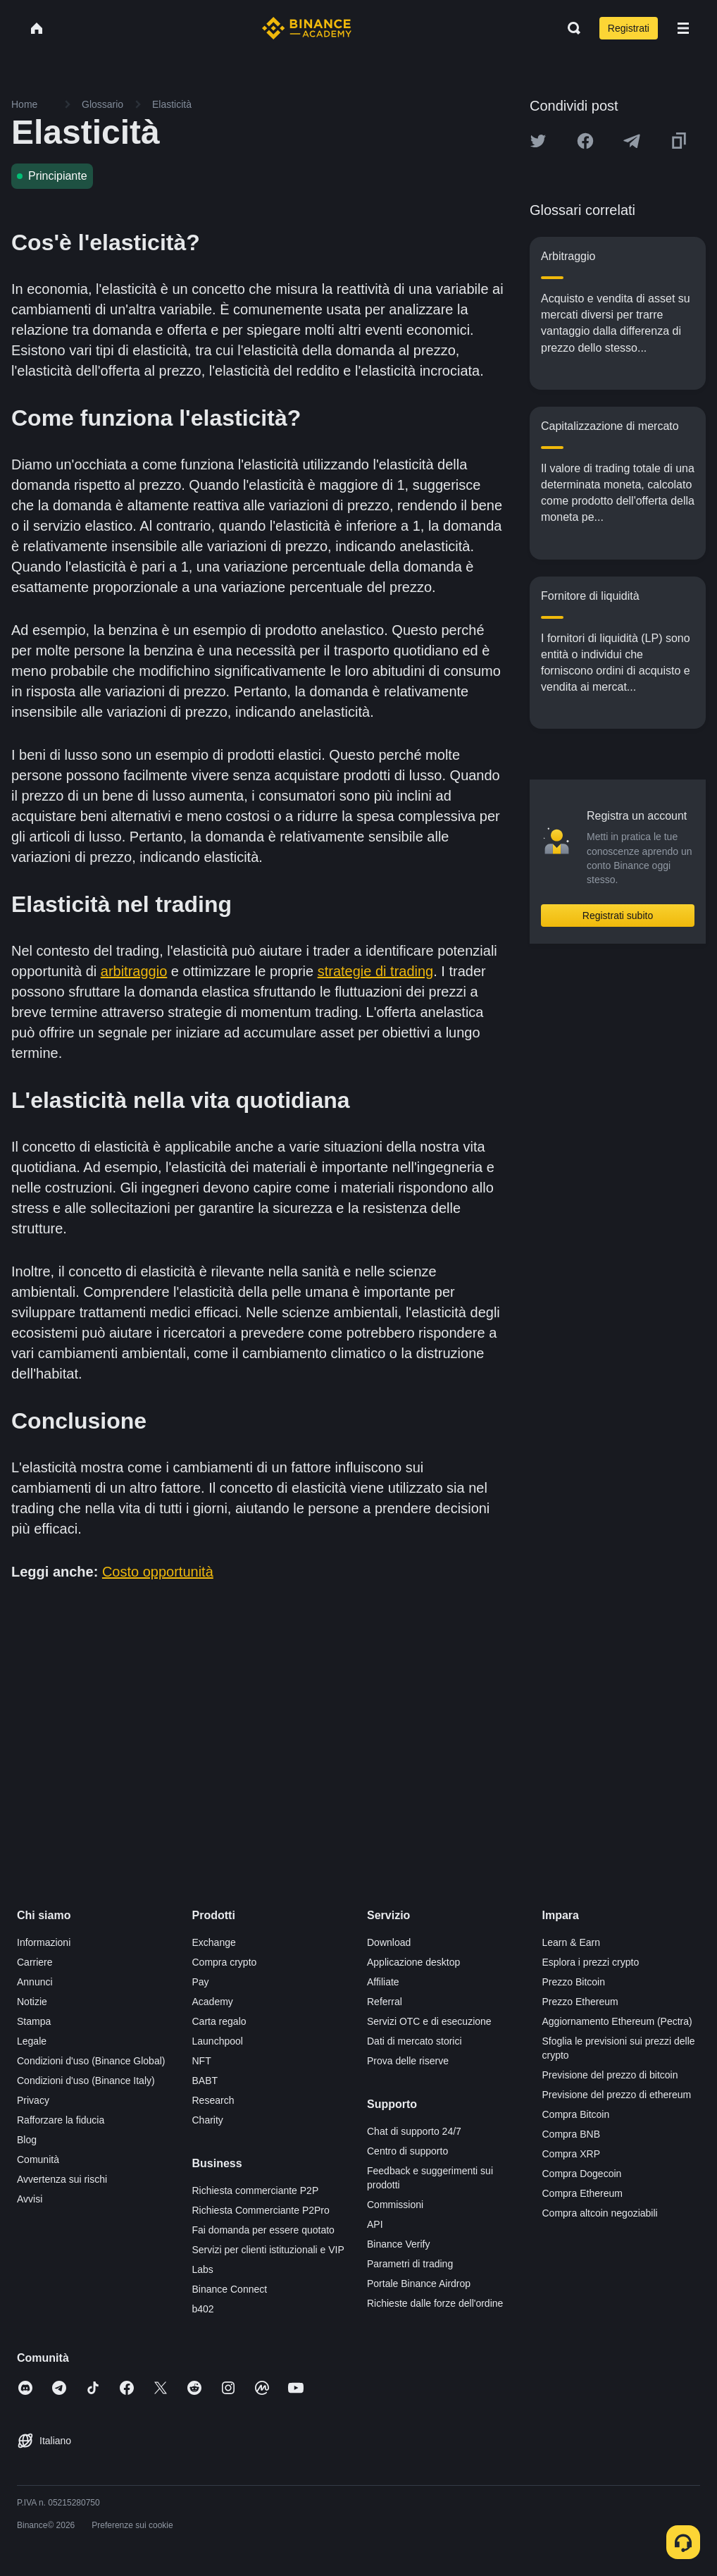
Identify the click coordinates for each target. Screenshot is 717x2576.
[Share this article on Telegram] (631, 141)
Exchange (214, 1942)
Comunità (38, 2159)
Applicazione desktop (413, 1962)
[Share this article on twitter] (538, 141)
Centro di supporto (407, 2151)
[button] (683, 28)
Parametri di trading (410, 2263)
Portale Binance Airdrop (418, 2283)
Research (213, 2100)
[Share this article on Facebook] (585, 141)
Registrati (628, 28)
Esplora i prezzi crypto (591, 1962)
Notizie (32, 2001)
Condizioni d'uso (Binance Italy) (86, 2080)
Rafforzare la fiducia (60, 2120)
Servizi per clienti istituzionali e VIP (268, 2249)
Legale (31, 2041)
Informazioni (43, 1942)
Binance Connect (230, 2289)
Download (389, 1942)
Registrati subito (617, 915)
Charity (207, 2120)
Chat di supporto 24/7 (414, 2131)
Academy (212, 2001)
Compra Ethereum (582, 2193)
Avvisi (29, 2199)
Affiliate (383, 1982)
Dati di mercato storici (414, 2041)
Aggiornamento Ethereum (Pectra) (617, 2021)
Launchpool (217, 2041)
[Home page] (306, 28)
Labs (202, 2269)
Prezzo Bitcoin (573, 1982)
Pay (200, 1982)
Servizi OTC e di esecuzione (429, 2021)
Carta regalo (219, 2021)
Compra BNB (571, 2134)
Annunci (35, 1982)
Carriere (35, 1962)
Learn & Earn (571, 1942)
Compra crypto (224, 1962)
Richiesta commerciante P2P (255, 2190)
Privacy (33, 2100)
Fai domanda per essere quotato (263, 2230)
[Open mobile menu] (683, 28)
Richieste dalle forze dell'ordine (435, 2303)
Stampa (34, 2021)
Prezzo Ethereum (580, 2001)
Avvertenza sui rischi (62, 2179)
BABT (205, 2080)
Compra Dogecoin (582, 2173)
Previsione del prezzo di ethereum (617, 2094)
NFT (201, 2060)
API (375, 2224)
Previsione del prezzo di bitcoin (610, 2075)
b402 (203, 2309)
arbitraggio (134, 971)
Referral (384, 2001)
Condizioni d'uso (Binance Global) (91, 2060)
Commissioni (395, 2204)
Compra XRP (571, 2153)
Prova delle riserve (408, 2060)
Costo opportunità (157, 1571)
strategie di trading (376, 971)
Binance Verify (398, 2244)
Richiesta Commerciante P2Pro (261, 2210)
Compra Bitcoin (576, 2114)
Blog (27, 2139)
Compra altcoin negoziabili (600, 2213)
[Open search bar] (569, 28)
